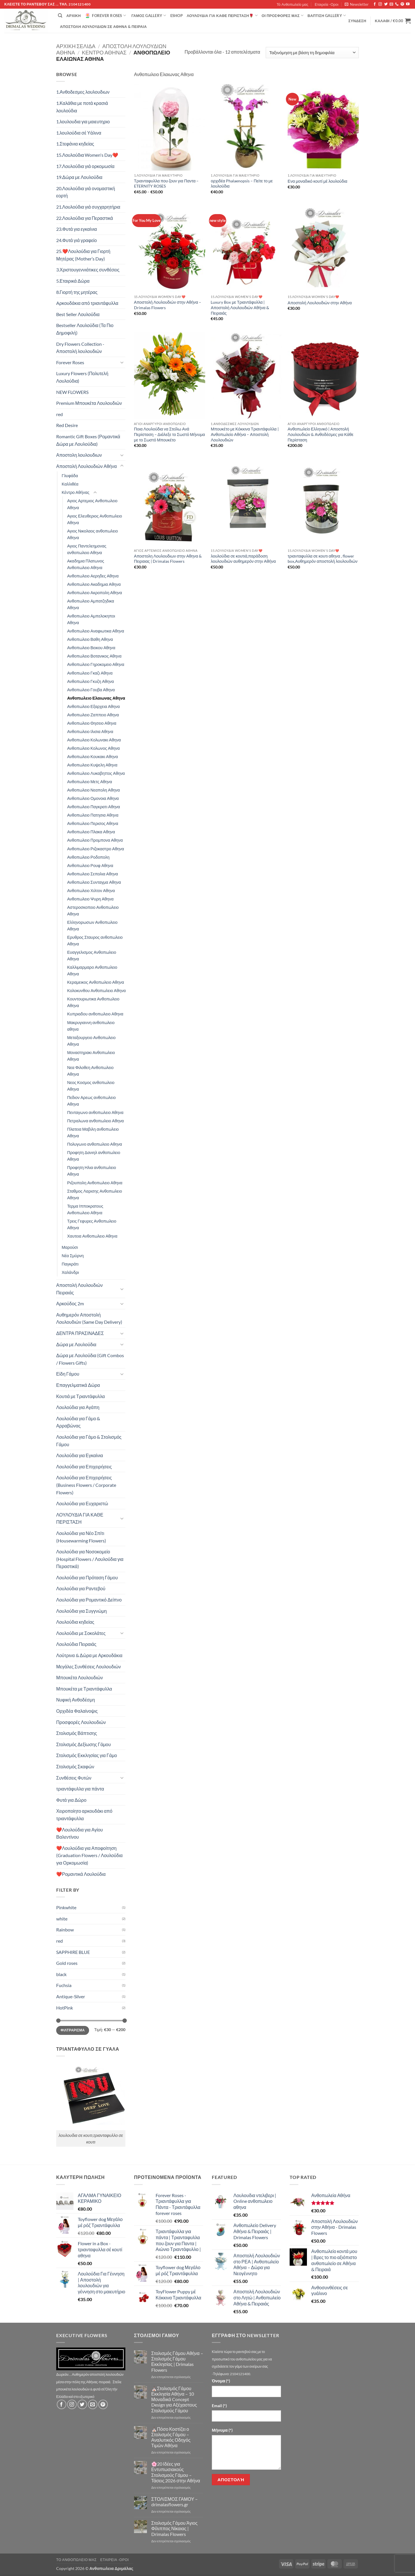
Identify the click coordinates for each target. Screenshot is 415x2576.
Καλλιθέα (70, 483)
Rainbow (65, 1929)
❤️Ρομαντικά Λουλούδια (80, 1874)
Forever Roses (105, 15)
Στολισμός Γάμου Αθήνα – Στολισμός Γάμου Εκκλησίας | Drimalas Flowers (177, 2361)
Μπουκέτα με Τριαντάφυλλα (84, 1688)
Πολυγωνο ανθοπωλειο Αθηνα (94, 1144)
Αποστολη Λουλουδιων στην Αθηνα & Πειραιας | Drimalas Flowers (168, 559)
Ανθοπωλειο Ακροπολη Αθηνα (94, 592)
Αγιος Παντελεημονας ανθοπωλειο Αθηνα (86, 549)
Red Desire (67, 425)
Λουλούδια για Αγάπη (77, 1407)
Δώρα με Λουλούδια (76, 1344)
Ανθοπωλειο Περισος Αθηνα (92, 823)
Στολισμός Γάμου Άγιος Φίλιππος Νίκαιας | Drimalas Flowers (174, 2528)
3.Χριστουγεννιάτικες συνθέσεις (88, 269)
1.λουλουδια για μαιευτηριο (83, 121)
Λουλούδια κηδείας (75, 1622)
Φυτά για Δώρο (71, 1800)
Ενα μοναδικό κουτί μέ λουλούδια (317, 181)
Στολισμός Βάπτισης (76, 1733)
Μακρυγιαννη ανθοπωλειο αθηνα (90, 1026)
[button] (357, 4)
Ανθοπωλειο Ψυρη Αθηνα (90, 898)
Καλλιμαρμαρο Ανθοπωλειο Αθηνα (92, 970)
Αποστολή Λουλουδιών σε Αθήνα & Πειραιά (103, 26)
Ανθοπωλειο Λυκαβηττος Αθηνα (96, 773)
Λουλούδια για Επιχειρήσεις (84, 1466)
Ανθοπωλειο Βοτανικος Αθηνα (94, 656)
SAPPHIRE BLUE (73, 1952)
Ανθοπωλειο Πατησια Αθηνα (92, 815)
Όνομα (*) (221, 2380)
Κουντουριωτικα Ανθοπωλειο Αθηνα (93, 1002)
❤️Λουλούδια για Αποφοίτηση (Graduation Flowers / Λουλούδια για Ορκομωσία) (89, 1855)
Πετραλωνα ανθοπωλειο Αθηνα (95, 1120)
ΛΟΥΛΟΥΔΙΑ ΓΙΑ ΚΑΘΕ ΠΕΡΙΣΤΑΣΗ (79, 1518)
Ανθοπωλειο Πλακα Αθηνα (91, 831)
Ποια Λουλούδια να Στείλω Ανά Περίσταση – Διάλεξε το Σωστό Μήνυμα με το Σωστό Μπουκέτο (169, 434)
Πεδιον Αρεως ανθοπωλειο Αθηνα (91, 1100)
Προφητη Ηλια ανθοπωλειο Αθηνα (91, 1170)
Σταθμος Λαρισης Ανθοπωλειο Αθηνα (94, 1194)
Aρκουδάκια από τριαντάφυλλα (87, 303)
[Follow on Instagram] (380, 4)
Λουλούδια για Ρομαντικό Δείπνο (89, 1599)
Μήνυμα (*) (222, 2430)
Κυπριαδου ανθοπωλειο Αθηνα (95, 1013)
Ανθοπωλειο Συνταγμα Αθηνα (94, 882)
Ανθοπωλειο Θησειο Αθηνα (91, 723)
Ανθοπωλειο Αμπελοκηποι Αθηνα (91, 619)
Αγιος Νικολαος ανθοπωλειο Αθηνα (92, 534)
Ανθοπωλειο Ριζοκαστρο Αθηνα (95, 848)
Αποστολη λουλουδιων (79, 455)
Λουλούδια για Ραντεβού (80, 1588)
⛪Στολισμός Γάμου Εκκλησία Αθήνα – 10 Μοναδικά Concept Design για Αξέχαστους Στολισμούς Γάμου (174, 2399)
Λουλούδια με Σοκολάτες (80, 1633)
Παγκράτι (70, 1263)
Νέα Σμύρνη (73, 1255)
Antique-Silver (70, 1996)
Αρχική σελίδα (75, 46)
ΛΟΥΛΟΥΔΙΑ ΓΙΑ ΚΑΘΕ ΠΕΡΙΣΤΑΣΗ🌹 (222, 15)
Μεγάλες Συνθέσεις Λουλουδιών (88, 1666)
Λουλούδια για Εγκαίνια (79, 1455)
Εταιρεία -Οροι (326, 4)
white (61, 1918)
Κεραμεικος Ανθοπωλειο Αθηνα (95, 982)
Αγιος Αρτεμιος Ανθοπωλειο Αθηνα (92, 504)
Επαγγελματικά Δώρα (78, 1385)
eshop (176, 15)
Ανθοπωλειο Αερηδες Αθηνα (93, 575)
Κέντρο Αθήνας (104, 52)
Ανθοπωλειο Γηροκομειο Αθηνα (95, 664)
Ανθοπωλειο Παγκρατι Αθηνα (93, 806)
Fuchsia (63, 1985)
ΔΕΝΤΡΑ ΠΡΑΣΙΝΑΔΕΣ (80, 1333)
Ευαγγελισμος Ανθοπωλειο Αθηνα (91, 955)
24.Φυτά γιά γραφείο (76, 240)
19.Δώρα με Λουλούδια (79, 177)
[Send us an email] (391, 4)
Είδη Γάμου (67, 1373)
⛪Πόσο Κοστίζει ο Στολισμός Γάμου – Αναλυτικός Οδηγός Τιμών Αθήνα (170, 2437)
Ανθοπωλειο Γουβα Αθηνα (91, 689)
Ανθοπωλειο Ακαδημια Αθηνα (94, 584)
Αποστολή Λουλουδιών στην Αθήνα (320, 302)
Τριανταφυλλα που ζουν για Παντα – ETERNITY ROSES (166, 183)
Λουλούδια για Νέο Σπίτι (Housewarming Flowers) (81, 1536)
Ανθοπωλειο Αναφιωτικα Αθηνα (95, 630)
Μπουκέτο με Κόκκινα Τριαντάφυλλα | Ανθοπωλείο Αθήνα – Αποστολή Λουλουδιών (244, 434)
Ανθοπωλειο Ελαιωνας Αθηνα (96, 698)
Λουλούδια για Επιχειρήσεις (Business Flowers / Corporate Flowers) (86, 1485)
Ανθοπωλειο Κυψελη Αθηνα (92, 764)
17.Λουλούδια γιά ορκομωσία (85, 166)
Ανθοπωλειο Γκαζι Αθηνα (90, 673)
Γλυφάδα (70, 475)
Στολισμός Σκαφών (75, 1766)
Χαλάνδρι (70, 1272)
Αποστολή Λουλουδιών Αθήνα (86, 466)
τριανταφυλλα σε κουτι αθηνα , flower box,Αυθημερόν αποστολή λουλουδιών (322, 559)
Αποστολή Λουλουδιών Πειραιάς (79, 1288)
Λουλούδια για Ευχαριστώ (82, 1503)
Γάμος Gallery (148, 15)
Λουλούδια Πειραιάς (76, 1644)
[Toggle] (121, 362)
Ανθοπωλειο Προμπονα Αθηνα (95, 840)
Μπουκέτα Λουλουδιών (79, 1677)
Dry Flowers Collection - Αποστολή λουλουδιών (80, 347)
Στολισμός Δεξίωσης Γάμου (83, 1744)
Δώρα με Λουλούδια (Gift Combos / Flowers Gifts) (90, 1359)
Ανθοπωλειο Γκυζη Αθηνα (90, 681)
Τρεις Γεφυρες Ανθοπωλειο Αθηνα (91, 1224)
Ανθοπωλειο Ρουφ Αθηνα (90, 865)
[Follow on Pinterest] (402, 4)
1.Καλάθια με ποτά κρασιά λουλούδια (82, 106)
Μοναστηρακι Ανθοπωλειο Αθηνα (91, 1056)
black (61, 1974)
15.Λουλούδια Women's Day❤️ (87, 155)
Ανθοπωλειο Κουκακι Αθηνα (92, 756)
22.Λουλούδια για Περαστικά (84, 218)
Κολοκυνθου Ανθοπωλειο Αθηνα (96, 990)
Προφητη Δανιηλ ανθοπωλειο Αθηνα (93, 1156)
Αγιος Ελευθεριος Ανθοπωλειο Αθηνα (94, 519)
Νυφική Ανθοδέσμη (75, 1699)
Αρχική (73, 15)
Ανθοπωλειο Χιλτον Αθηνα (91, 890)
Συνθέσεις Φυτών (73, 1777)
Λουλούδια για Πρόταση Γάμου (87, 1577)
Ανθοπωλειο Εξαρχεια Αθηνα (93, 706)
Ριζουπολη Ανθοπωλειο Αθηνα (94, 1182)
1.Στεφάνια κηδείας (75, 143)
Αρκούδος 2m (70, 1303)
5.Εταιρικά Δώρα (73, 281)
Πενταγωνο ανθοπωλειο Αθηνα (95, 1112)
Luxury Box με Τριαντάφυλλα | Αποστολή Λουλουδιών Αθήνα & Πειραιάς (240, 307)
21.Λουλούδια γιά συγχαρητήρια (88, 206)
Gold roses (67, 1963)
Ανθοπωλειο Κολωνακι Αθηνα (94, 739)
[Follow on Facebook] (374, 4)
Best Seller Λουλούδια (77, 314)
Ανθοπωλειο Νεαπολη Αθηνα (93, 789)
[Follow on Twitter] (386, 4)
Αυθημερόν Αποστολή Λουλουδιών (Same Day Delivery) (89, 1318)
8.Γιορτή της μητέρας (76, 292)
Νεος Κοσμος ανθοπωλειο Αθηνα (90, 1085)
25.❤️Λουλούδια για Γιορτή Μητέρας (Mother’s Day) (83, 254)
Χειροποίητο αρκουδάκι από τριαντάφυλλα (84, 1814)
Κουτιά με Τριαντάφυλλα (80, 1396)
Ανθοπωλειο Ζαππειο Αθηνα (93, 714)
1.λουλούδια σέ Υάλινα (78, 132)
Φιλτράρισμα (73, 2030)
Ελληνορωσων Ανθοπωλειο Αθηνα (92, 925)
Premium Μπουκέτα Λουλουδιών (89, 403)
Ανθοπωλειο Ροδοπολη (88, 857)
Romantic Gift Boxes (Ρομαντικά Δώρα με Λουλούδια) (88, 440)
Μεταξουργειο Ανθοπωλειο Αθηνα (91, 1041)
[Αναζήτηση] (60, 15)
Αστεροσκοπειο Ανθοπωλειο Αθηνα (93, 910)
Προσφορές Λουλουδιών (81, 1722)
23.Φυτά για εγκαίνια (76, 229)
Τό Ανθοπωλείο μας (292, 4)
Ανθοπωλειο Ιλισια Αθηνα (90, 731)
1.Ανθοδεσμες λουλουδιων (83, 92)
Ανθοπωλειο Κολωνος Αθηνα (93, 748)
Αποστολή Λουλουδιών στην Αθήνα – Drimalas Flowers (167, 305)
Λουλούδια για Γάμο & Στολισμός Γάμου (89, 1440)
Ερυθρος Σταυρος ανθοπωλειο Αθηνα (95, 940)
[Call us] (397, 4)
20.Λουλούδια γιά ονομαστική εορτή (85, 192)
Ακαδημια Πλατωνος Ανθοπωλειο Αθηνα (85, 564)
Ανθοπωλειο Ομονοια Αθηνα (93, 798)
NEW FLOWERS (72, 392)
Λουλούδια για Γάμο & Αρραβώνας (78, 1422)
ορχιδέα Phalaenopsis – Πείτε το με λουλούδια (242, 183)
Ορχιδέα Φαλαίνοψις (77, 1711)
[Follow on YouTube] (408, 4)
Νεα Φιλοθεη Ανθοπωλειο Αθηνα (90, 1071)
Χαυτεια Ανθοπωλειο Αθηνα (92, 1236)
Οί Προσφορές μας (282, 15)
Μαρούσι (70, 1247)
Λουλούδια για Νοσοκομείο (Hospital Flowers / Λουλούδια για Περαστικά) (89, 1559)
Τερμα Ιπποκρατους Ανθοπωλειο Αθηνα (85, 1209)
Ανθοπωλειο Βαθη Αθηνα (90, 639)
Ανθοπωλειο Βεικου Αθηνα (91, 647)
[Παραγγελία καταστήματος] (312, 52)
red (59, 414)
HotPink (64, 2007)
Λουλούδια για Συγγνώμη (81, 1611)
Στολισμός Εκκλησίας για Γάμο (86, 1755)
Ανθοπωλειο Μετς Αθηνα (89, 781)
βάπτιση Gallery (327, 15)
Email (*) (219, 2405)
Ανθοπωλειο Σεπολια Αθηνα (92, 873)
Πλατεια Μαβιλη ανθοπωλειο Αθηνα (93, 1132)
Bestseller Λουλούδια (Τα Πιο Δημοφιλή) (85, 328)
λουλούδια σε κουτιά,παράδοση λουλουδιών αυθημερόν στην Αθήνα (243, 559)
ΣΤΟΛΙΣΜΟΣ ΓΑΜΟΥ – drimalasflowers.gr (174, 2501)
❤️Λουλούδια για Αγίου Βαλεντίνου (79, 1833)
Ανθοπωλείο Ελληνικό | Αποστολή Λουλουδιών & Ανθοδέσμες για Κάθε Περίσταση (320, 434)
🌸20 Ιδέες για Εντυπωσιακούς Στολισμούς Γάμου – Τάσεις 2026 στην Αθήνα (175, 2472)
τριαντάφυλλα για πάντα (80, 1788)
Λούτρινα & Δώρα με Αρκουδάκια (89, 1655)
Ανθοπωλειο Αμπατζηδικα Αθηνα (90, 604)
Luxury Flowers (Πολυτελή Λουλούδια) (82, 377)
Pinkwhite (66, 1907)
